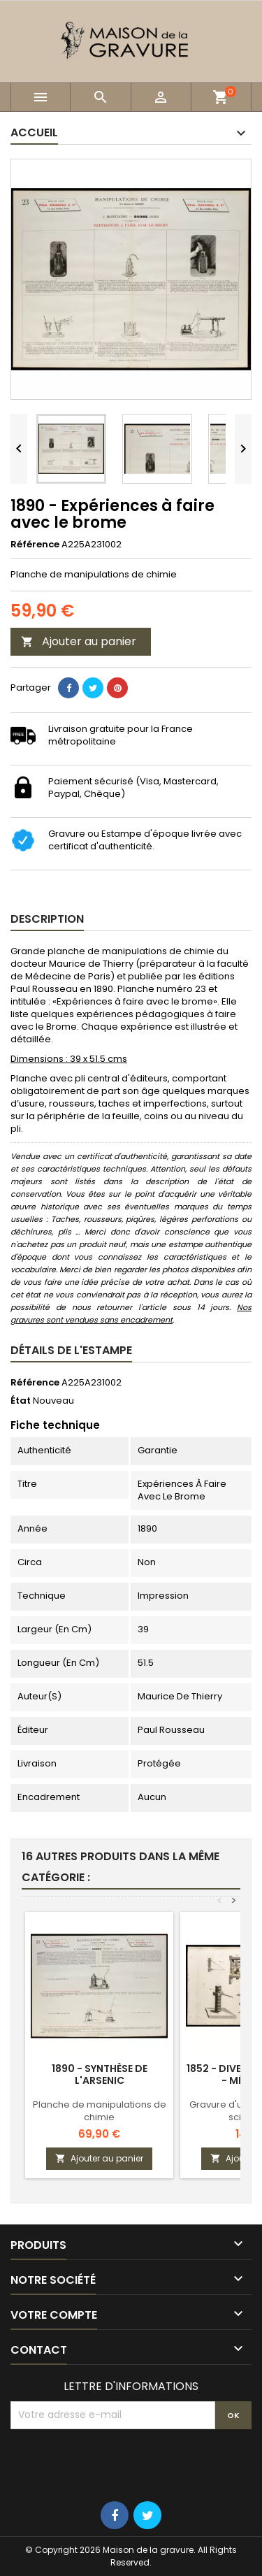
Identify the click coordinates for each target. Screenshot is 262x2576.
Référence (34, 544)
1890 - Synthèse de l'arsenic (99, 2074)
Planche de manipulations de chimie (99, 2111)
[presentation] (116, 2463)
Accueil (34, 132)
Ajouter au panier (78, 641)
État (20, 1401)
